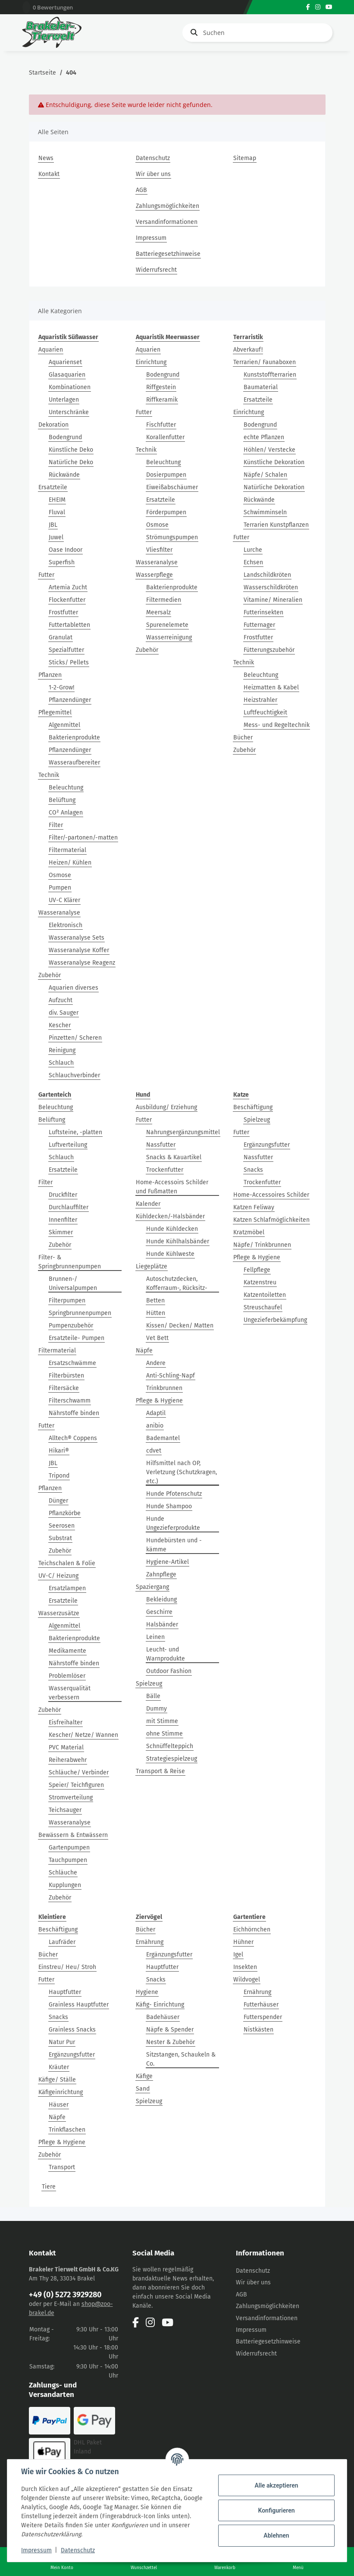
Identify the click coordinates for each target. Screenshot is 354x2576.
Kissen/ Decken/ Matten (179, 1325)
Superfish (62, 562)
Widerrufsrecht (156, 270)
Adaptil (156, 1413)
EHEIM (57, 499)
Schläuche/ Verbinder (79, 1772)
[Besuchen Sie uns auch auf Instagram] (317, 7)
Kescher (60, 1025)
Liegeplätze (151, 1266)
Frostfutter (63, 612)
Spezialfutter (66, 650)
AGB (141, 190)
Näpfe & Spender (170, 2029)
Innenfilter (63, 1220)
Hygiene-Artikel (167, 1562)
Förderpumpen (166, 512)
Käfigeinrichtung (60, 2092)
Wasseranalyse (59, 912)
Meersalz (158, 612)
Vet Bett (157, 1338)
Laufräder (62, 1942)
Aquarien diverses (73, 987)
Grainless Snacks (72, 2029)
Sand (143, 2088)
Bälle (153, 1696)
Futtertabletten (69, 625)
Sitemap (244, 158)
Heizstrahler (260, 700)
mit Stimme (162, 1721)
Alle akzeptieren (276, 2485)
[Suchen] (257, 32)
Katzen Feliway (253, 1207)
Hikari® (59, 1450)
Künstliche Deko (71, 449)
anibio (154, 1425)
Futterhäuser (261, 2004)
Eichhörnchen (251, 1929)
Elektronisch (65, 925)
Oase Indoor (65, 550)
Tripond (59, 1475)
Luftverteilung (68, 1144)
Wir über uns (153, 174)
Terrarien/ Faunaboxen (264, 362)
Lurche (253, 550)
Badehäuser (162, 2017)
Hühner (243, 1942)
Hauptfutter (65, 1992)
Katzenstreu (260, 1282)
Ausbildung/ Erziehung (166, 1107)
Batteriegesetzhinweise (168, 254)
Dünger (58, 1500)
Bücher (243, 737)
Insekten (245, 1967)
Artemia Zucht (68, 587)
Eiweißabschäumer (172, 487)
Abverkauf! (248, 349)
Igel (238, 1954)
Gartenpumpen (69, 1847)
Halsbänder (162, 1624)
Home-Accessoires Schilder (271, 1194)
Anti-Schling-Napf (170, 1375)
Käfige (144, 2076)
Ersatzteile (52, 487)
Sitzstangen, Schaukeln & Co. (181, 2059)
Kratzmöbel (248, 1232)
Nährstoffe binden (74, 1413)
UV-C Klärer (64, 900)
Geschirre (159, 1612)
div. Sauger (63, 1012)
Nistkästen (258, 2029)
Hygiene (147, 1992)
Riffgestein (161, 387)
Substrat (60, 1538)
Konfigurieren (276, 2510)
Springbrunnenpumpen (80, 1313)
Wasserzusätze (58, 1613)
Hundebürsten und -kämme (174, 1545)
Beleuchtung (66, 787)
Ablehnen (276, 2535)
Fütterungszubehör (269, 650)
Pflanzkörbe (65, 1513)
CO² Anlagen (66, 812)
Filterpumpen (67, 1300)
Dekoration (53, 424)
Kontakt (49, 174)
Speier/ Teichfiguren (76, 1785)
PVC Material (66, 1747)
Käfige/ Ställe (57, 2079)
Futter (46, 575)
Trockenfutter (164, 1169)
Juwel (56, 537)
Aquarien (50, 349)
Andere (156, 1363)
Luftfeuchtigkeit (265, 712)
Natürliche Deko (71, 462)
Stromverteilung (71, 1797)
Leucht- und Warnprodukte (165, 1654)
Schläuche (63, 1872)
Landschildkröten (267, 575)
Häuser (59, 2104)
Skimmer (61, 1232)
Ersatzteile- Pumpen (76, 1338)
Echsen (253, 562)
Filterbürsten (66, 1375)
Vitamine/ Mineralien (273, 600)
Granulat (60, 637)
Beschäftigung (253, 1107)
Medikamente (67, 1650)
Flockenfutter (67, 600)
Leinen (155, 1637)
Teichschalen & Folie (66, 1563)
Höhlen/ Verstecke (269, 449)
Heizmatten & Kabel (271, 687)
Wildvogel (246, 1979)
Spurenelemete (167, 625)
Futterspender (263, 2017)
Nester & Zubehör (170, 2042)
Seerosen (62, 1525)
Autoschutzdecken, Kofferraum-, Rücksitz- (176, 1283)
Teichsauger (65, 1810)
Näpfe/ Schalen (265, 474)
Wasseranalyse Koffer (79, 950)
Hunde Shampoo (169, 1506)
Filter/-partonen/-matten (83, 837)
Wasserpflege (154, 575)
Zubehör (49, 975)
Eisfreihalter (65, 1722)
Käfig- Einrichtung (160, 2004)
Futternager (259, 625)
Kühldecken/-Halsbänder (170, 1216)
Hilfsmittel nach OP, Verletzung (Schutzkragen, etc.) (181, 1472)
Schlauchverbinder (74, 1075)
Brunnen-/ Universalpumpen (73, 1283)
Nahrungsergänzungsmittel (183, 1132)
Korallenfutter (165, 437)
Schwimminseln (265, 512)
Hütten (155, 1313)
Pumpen (60, 887)
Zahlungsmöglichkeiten (167, 206)
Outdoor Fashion (168, 1671)
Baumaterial (261, 387)
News (45, 158)
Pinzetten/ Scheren (75, 1037)
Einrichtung (151, 362)
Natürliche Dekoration (274, 487)
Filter (56, 825)
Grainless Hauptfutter (79, 2004)
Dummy (156, 1708)
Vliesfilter (159, 550)
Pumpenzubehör (71, 1325)
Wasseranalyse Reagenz (82, 962)
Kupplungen (65, 1885)
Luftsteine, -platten (75, 1132)
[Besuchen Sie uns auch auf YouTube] (329, 7)
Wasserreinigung (169, 637)
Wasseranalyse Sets (76, 937)
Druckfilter (63, 1194)
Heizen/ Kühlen (70, 862)
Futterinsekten (263, 612)
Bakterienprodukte (74, 737)
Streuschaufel (263, 1307)
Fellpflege (257, 1270)
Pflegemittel (55, 712)
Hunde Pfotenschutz (174, 1493)
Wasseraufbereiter (74, 762)
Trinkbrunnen (164, 1388)
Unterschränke (69, 412)
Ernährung (149, 1942)
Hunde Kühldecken (172, 1229)
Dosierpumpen (166, 474)
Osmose (60, 875)
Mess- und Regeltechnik (277, 725)
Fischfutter (161, 424)
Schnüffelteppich (169, 1746)
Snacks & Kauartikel (173, 1157)
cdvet (153, 1450)
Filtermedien (163, 600)
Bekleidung (161, 1599)
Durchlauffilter (68, 1207)
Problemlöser (67, 1676)
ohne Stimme (164, 1733)
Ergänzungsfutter (267, 1144)
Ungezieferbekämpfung (275, 1320)
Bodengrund (65, 437)
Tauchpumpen (68, 1860)
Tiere (49, 2186)
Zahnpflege (161, 1574)
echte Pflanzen (264, 437)
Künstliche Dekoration (274, 462)
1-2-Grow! (61, 687)
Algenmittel (64, 725)
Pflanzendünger (70, 700)
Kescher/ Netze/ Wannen (83, 1735)
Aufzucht (60, 1000)
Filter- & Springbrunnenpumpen (69, 1262)
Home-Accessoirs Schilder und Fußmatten (172, 1187)
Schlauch (61, 1062)
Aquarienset (65, 362)
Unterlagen (64, 399)
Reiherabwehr (68, 1760)
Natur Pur (62, 2042)
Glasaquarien (67, 374)
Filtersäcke (64, 1388)
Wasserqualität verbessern (70, 1693)
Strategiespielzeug (171, 1758)
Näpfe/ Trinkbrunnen (262, 1245)
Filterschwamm (70, 1400)
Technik (48, 775)
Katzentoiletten (265, 1295)
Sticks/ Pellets (69, 662)
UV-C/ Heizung (58, 1575)
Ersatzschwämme (72, 1363)
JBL (53, 524)
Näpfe (144, 1350)
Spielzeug (149, 1683)
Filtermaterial (67, 850)
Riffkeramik (162, 399)
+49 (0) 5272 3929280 (65, 2294)
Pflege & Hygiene (159, 1400)
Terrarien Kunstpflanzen (276, 524)
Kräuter (59, 2067)
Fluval (57, 512)
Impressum (151, 238)
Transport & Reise (160, 1771)
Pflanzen (50, 675)
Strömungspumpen (172, 537)
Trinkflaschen (67, 2129)
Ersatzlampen (67, 1588)
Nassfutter (160, 1144)
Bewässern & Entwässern (73, 1835)
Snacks (253, 1169)
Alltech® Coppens (73, 1438)
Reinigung (62, 1050)
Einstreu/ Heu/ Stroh (67, 1967)
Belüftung (62, 800)
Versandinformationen (166, 222)
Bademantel (163, 1438)
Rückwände (64, 474)
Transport (62, 2167)
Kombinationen (70, 387)
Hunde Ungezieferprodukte (173, 1523)
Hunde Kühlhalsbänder (177, 1241)
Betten (155, 1300)
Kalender (148, 1204)
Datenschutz (153, 158)
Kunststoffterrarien (270, 374)
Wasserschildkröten (271, 587)
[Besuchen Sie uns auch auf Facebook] (308, 7)
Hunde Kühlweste (170, 1254)
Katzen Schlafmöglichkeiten (271, 1220)
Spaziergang (152, 1587)
